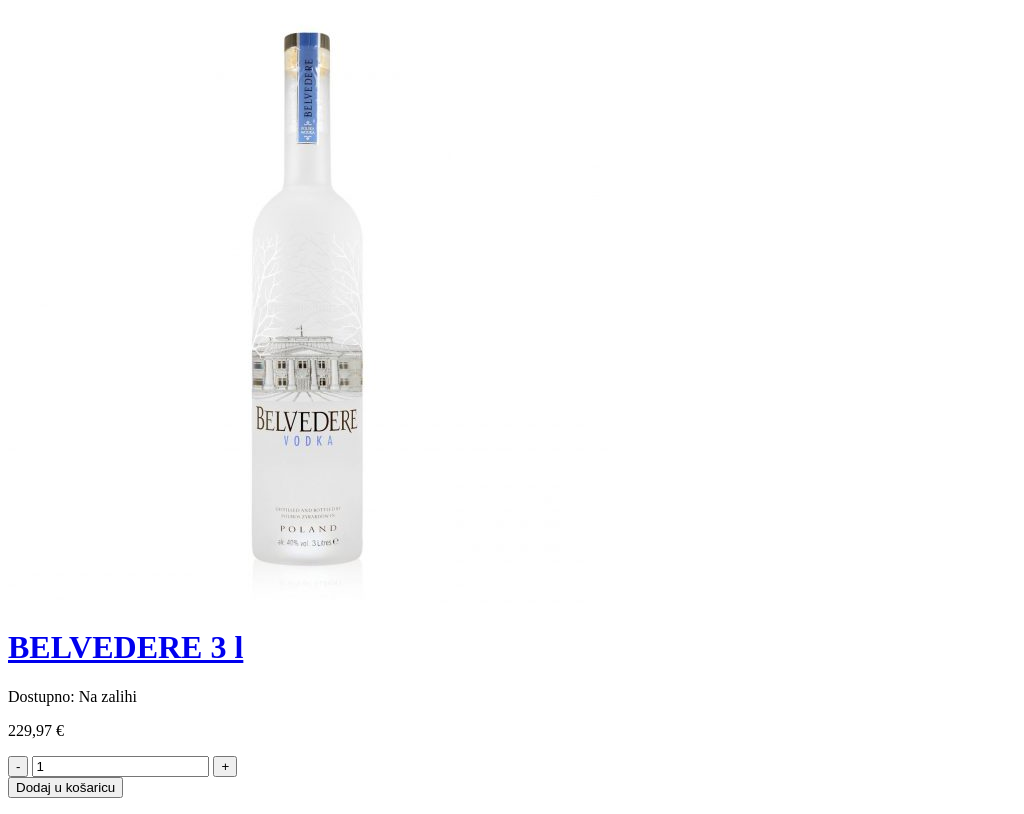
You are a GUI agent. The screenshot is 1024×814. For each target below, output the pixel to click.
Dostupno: (41, 696)
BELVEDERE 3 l (125, 647)
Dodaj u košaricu (65, 787)
